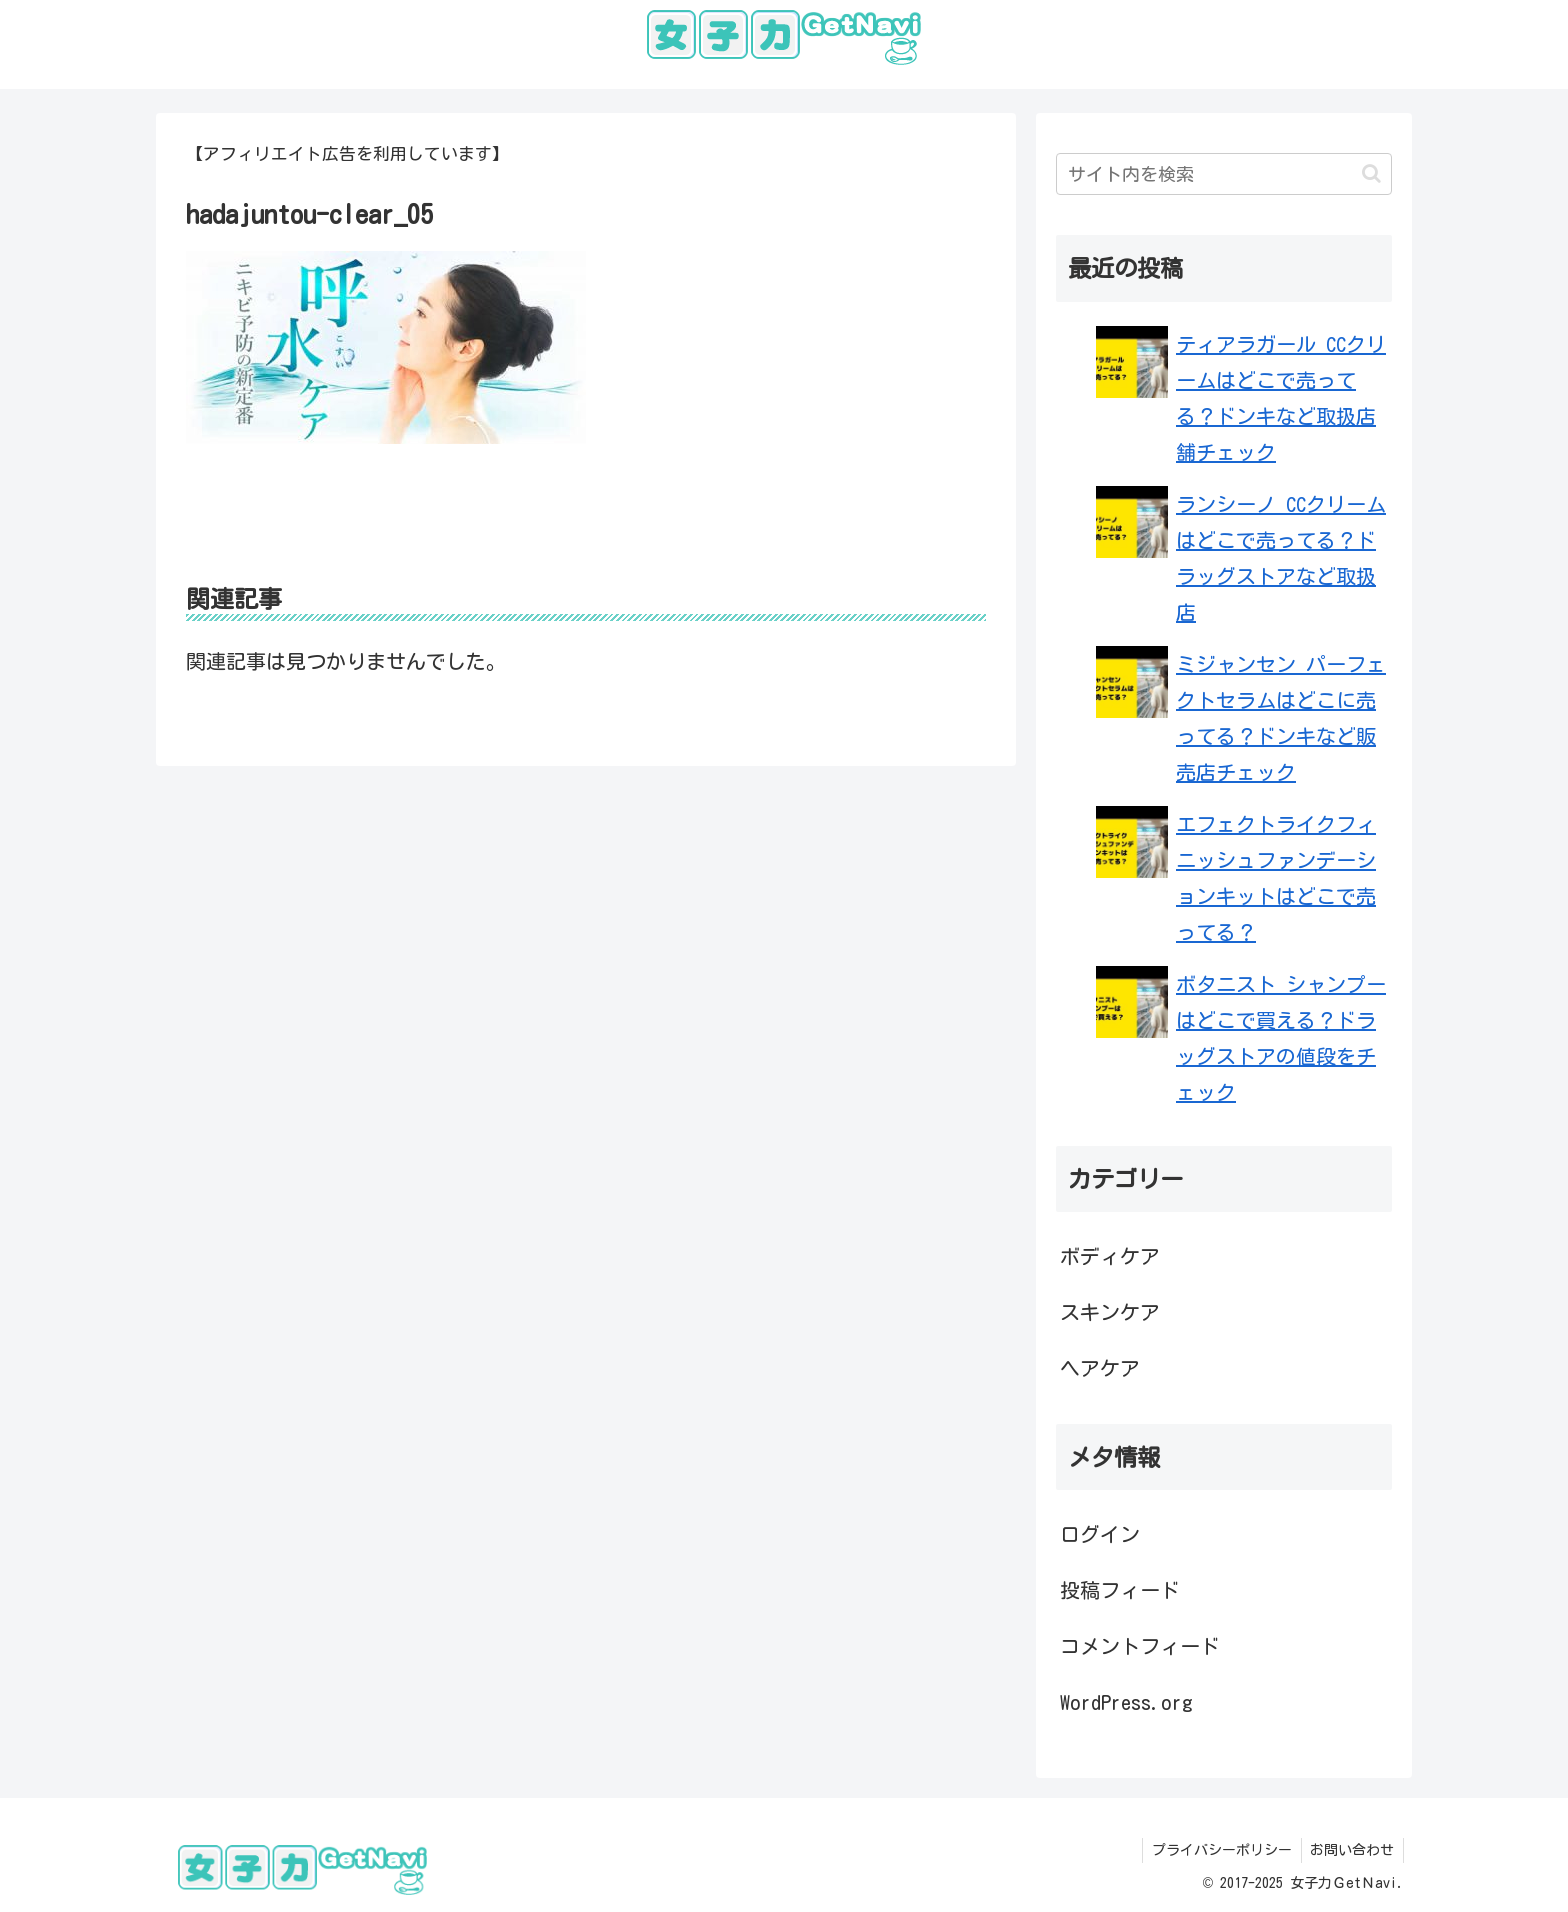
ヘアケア (1100, 1368)
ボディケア (1110, 1256)
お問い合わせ (1351, 1850)
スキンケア (1110, 1312)
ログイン (1100, 1534)
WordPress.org (1126, 1702)
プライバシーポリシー (1218, 1850)
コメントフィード (1140, 1646)
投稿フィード (1120, 1590)
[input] (1224, 174)
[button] (1371, 173)
